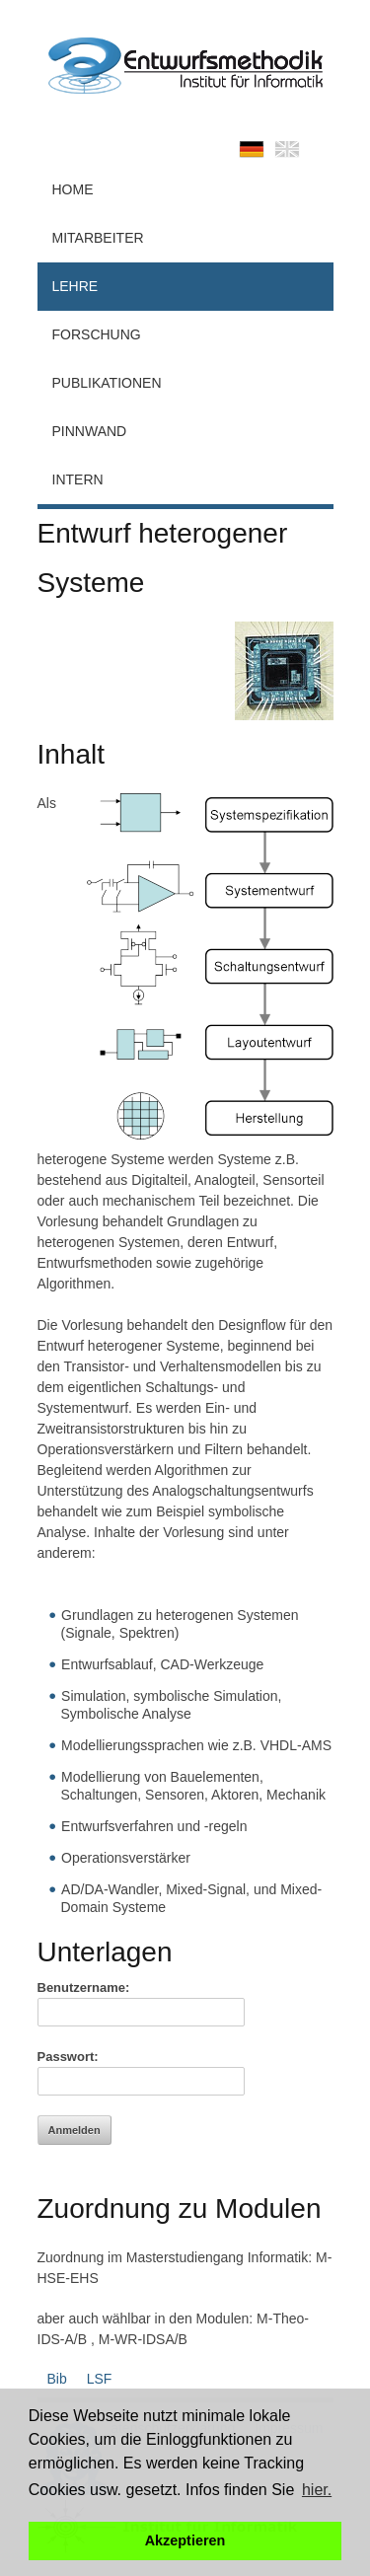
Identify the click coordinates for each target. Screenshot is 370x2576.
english (287, 149)
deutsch (251, 149)
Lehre (75, 286)
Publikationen (107, 383)
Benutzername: (83, 1987)
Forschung (96, 334)
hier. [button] (317, 2489)
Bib (57, 2379)
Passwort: (68, 2056)
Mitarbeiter (98, 238)
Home (73, 189)
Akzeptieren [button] (185, 2540)
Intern (78, 479)
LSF (99, 2379)
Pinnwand (89, 431)
